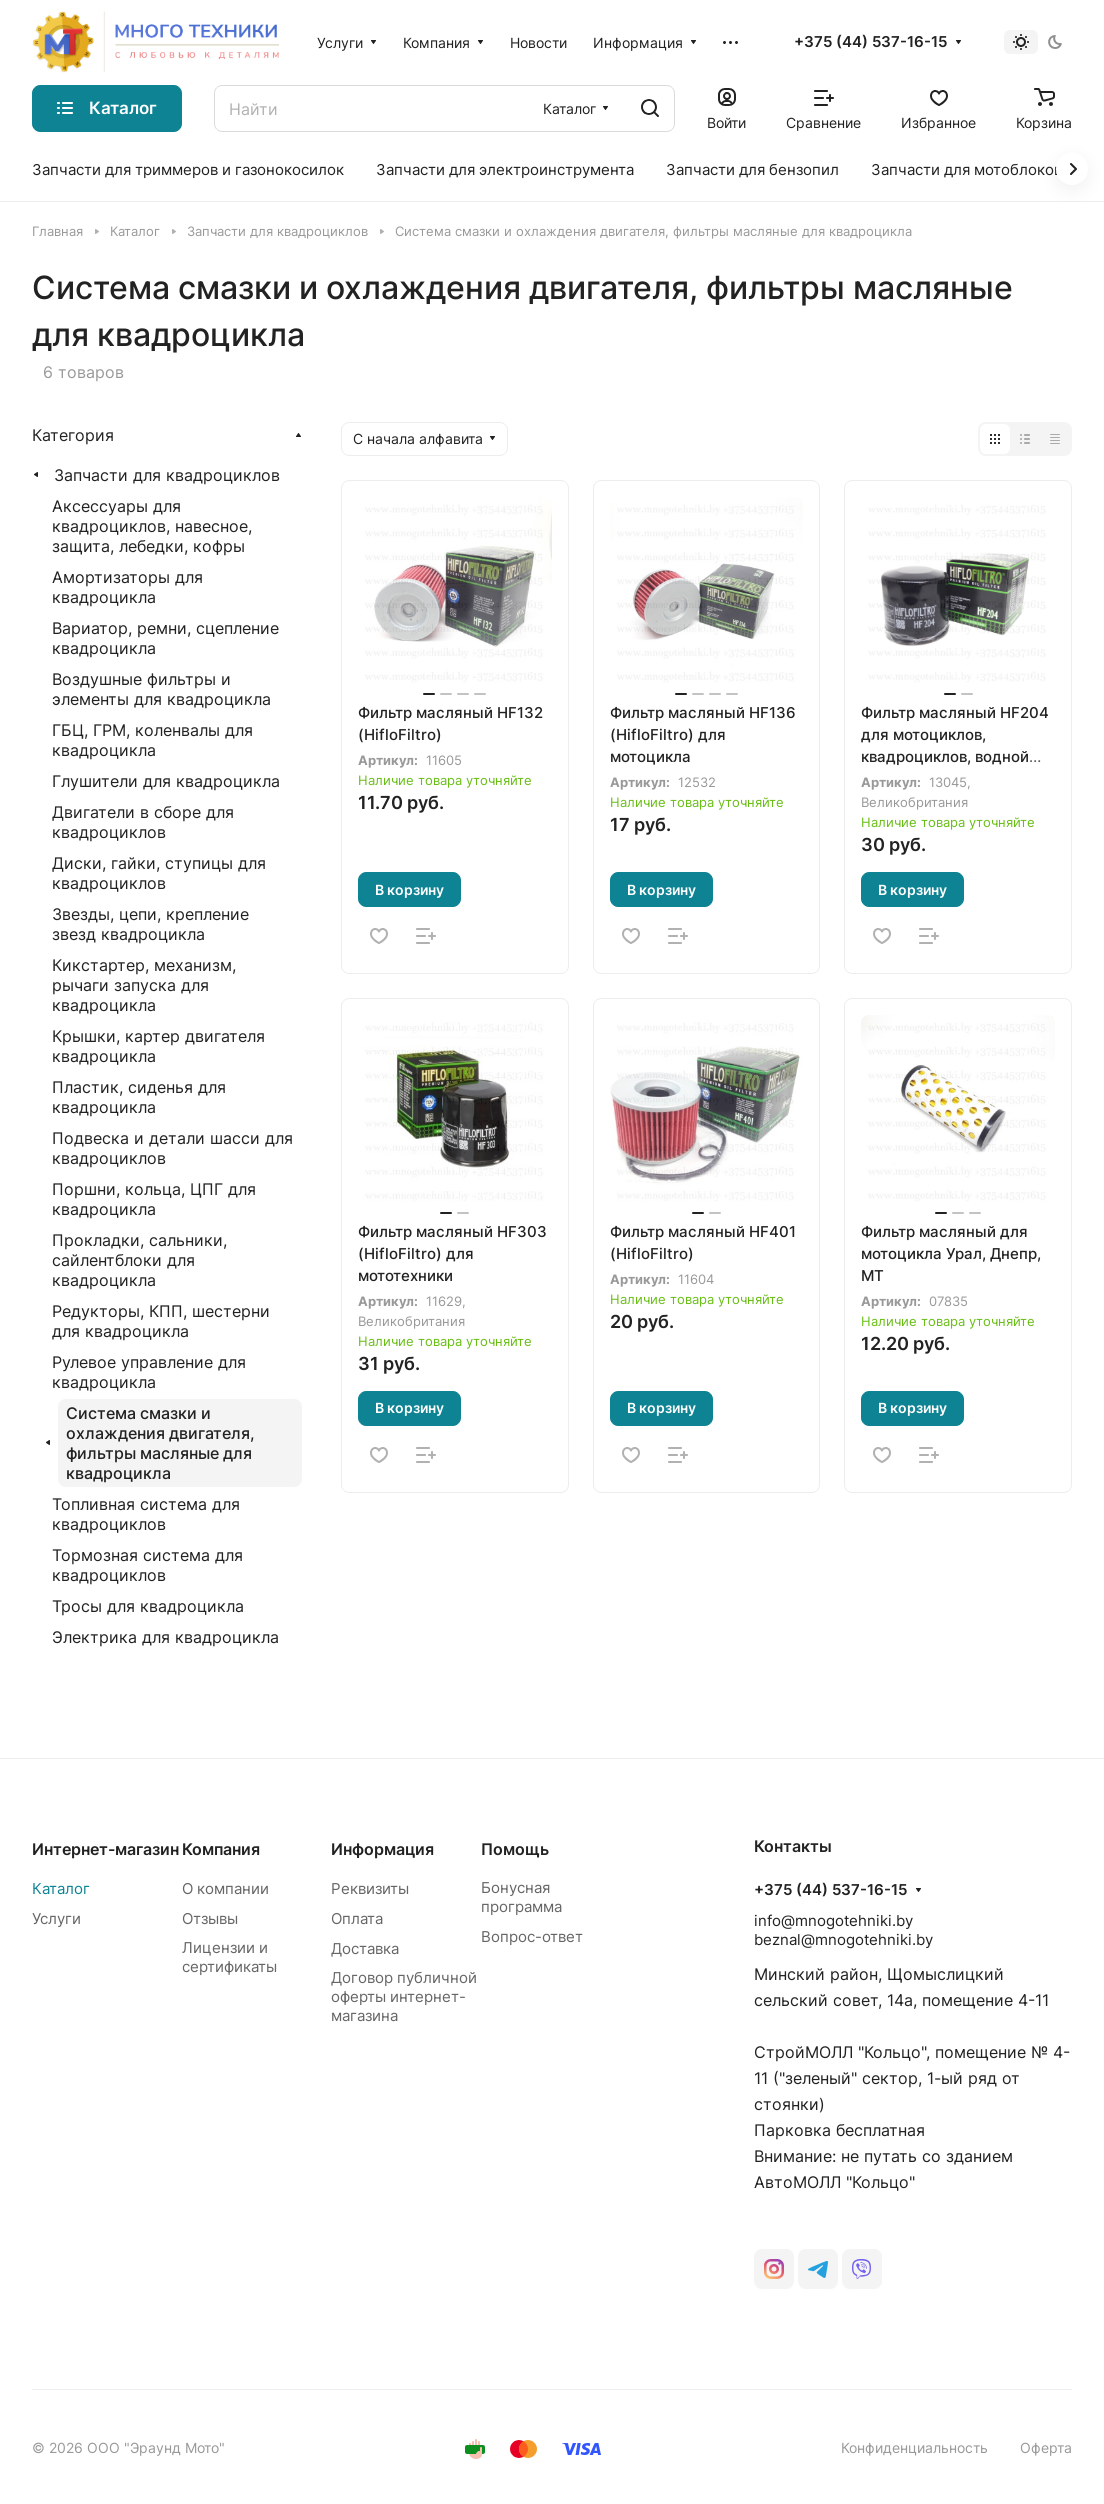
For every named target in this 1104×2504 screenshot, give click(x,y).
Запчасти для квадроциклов (167, 475)
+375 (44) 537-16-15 (870, 42)
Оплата (357, 1918)
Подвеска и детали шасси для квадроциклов (172, 1148)
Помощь (515, 1849)
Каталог (61, 1888)
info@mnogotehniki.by (833, 1920)
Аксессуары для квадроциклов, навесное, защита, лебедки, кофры (152, 526)
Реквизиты (370, 1888)
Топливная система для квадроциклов (146, 1514)
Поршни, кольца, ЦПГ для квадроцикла (154, 1199)
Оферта (1046, 2447)
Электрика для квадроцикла (165, 1637)
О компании (225, 1888)
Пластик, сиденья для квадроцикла (139, 1097)
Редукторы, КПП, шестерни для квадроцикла (161, 1321)
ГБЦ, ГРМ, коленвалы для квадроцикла (152, 740)
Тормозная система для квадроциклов (147, 1565)
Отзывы (210, 1918)
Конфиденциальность (914, 2447)
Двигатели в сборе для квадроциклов (143, 822)
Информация (382, 1849)
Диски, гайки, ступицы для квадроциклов (159, 873)
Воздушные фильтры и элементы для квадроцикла (161, 689)
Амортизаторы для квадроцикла (127, 587)
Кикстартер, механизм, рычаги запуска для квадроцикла (144, 985)
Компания (221, 1849)
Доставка (365, 1948)
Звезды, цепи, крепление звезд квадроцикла (150, 924)
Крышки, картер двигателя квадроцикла (158, 1046)
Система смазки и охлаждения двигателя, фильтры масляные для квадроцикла (160, 1443)
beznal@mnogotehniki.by (843, 1939)
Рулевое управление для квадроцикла (149, 1372)
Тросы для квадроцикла (148, 1606)
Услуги (56, 1918)
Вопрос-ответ (532, 1936)
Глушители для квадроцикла (166, 781)
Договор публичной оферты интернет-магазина (404, 1996)
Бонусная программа (521, 1897)
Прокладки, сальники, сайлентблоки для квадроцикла (139, 1260)
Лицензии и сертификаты (229, 1957)
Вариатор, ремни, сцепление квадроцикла (165, 638)
